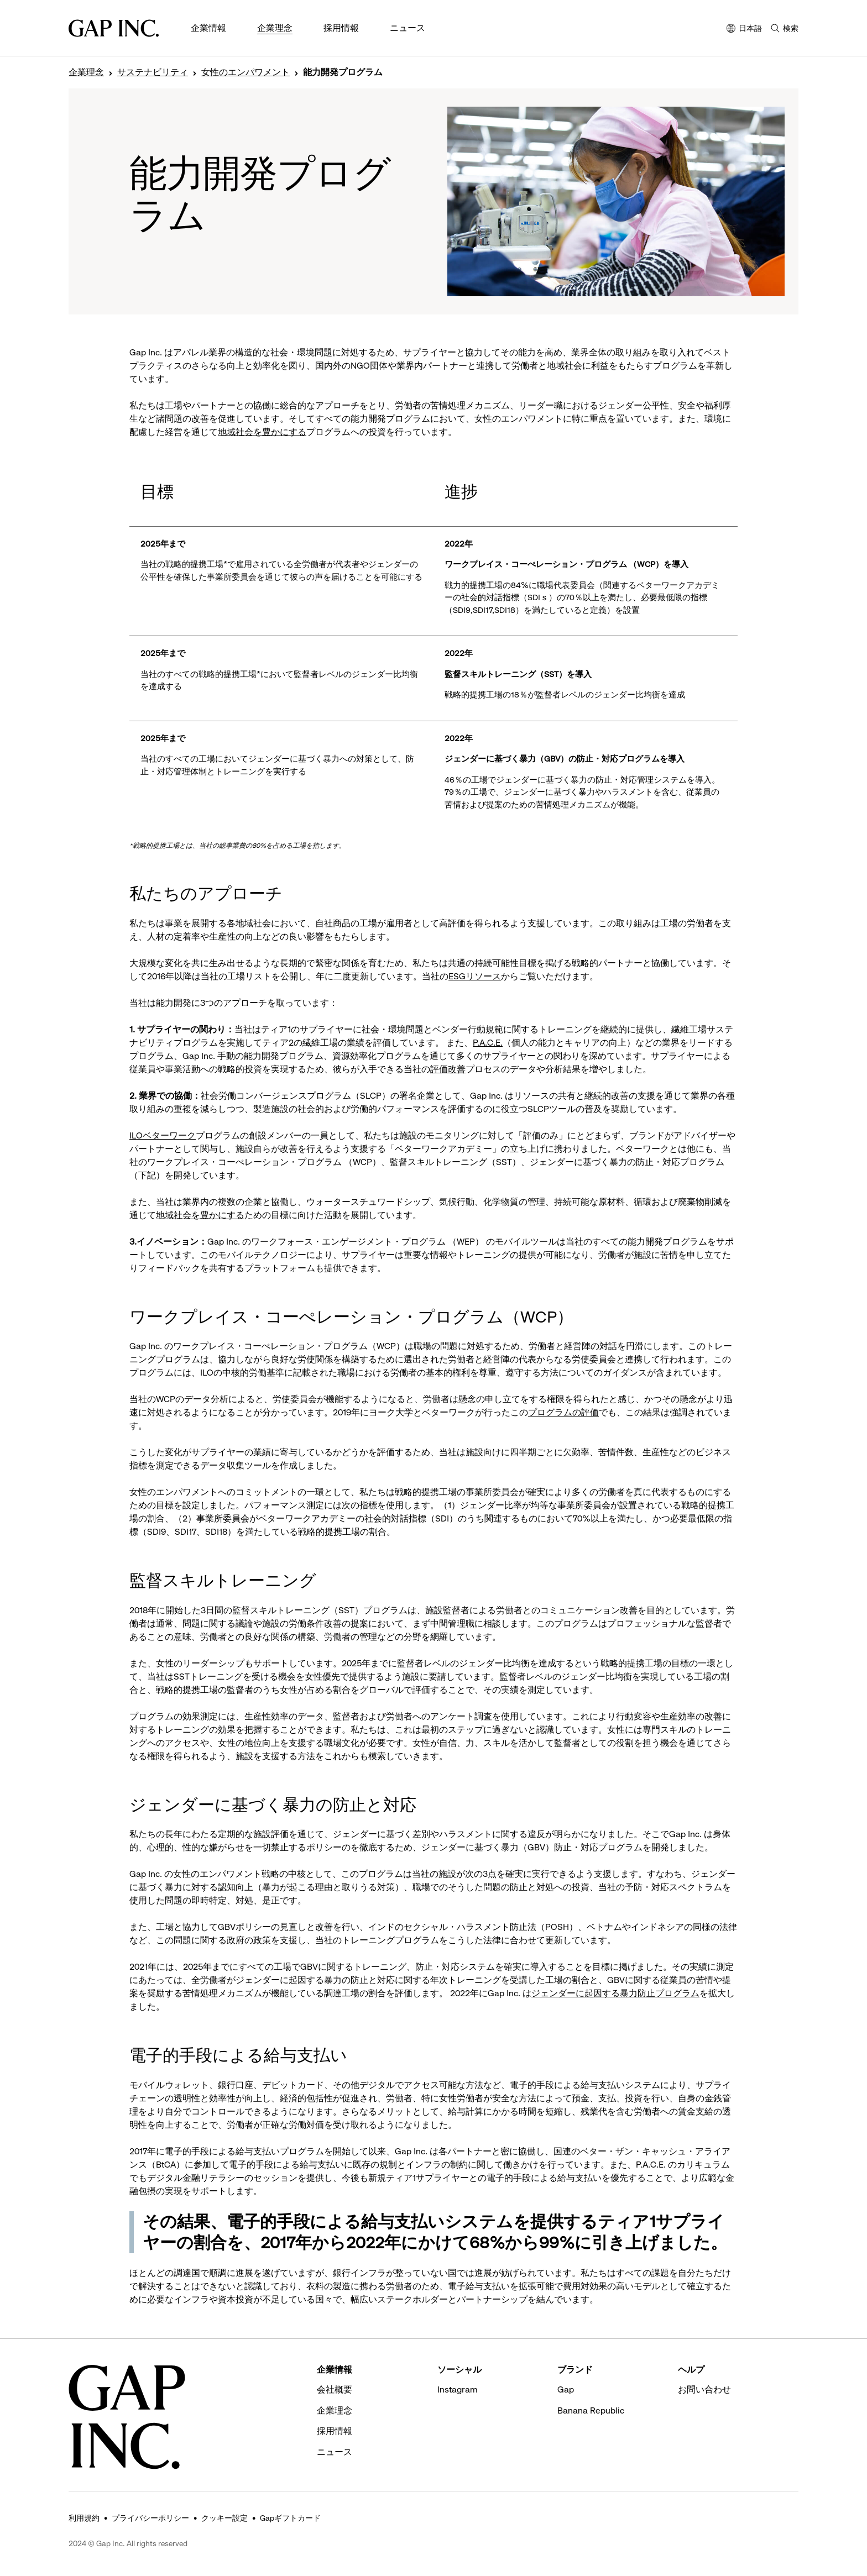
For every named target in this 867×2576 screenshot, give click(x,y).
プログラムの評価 (563, 1412)
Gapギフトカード (290, 2518)
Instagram (457, 2389)
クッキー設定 (224, 2518)
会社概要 (334, 2389)
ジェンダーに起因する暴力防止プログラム (615, 1993)
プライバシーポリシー (150, 2518)
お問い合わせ (704, 2389)
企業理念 (275, 28)
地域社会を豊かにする (262, 432)
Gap (565, 2389)
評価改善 (448, 1069)
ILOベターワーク (162, 1135)
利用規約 (84, 2518)
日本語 (744, 29)
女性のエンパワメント (245, 72)
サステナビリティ (152, 72)
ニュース (407, 28)
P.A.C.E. (488, 1042)
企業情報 (208, 28)
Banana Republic (590, 2410)
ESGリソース (474, 976)
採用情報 (341, 28)
